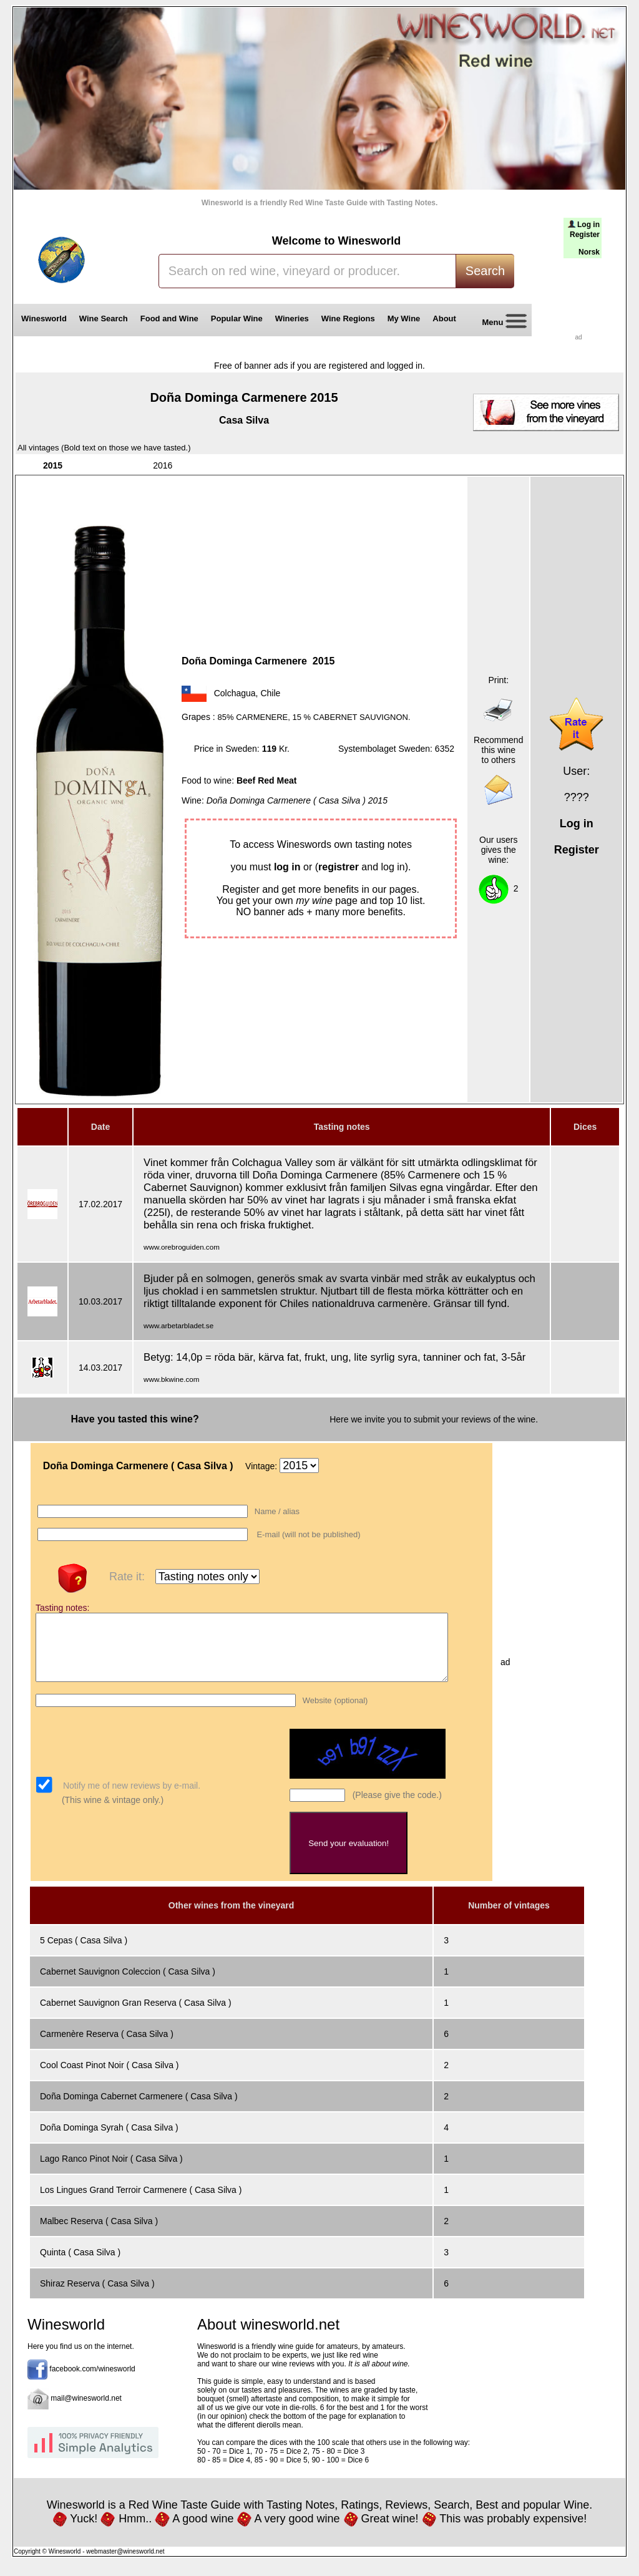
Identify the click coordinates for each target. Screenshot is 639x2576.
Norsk (589, 252)
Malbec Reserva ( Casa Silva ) (99, 2234)
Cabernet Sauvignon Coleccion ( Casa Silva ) (127, 1985)
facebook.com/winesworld (92, 2382)
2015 (52, 465)
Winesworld (44, 318)
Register (585, 234)
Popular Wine (237, 318)
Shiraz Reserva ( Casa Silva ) (97, 2296)
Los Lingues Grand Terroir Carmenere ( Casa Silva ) (140, 2203)
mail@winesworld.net (86, 2411)
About (446, 318)
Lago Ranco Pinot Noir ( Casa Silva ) (111, 2172)
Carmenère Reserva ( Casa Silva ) (106, 2047)
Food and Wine (169, 318)
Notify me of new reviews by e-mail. (130, 1799)
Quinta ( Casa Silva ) (80, 2265)
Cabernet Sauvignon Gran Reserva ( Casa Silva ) (136, 2016)
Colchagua (235, 693)
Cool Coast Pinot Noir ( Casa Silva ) (109, 2078)
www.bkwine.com (171, 1379)
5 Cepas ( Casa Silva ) (83, 1953)
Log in (588, 224)
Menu (500, 323)
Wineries (292, 318)
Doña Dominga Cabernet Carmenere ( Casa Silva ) (139, 2109)
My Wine (404, 318)
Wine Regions (348, 318)
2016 (162, 465)
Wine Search (103, 318)
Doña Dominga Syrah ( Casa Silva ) (109, 2141)
